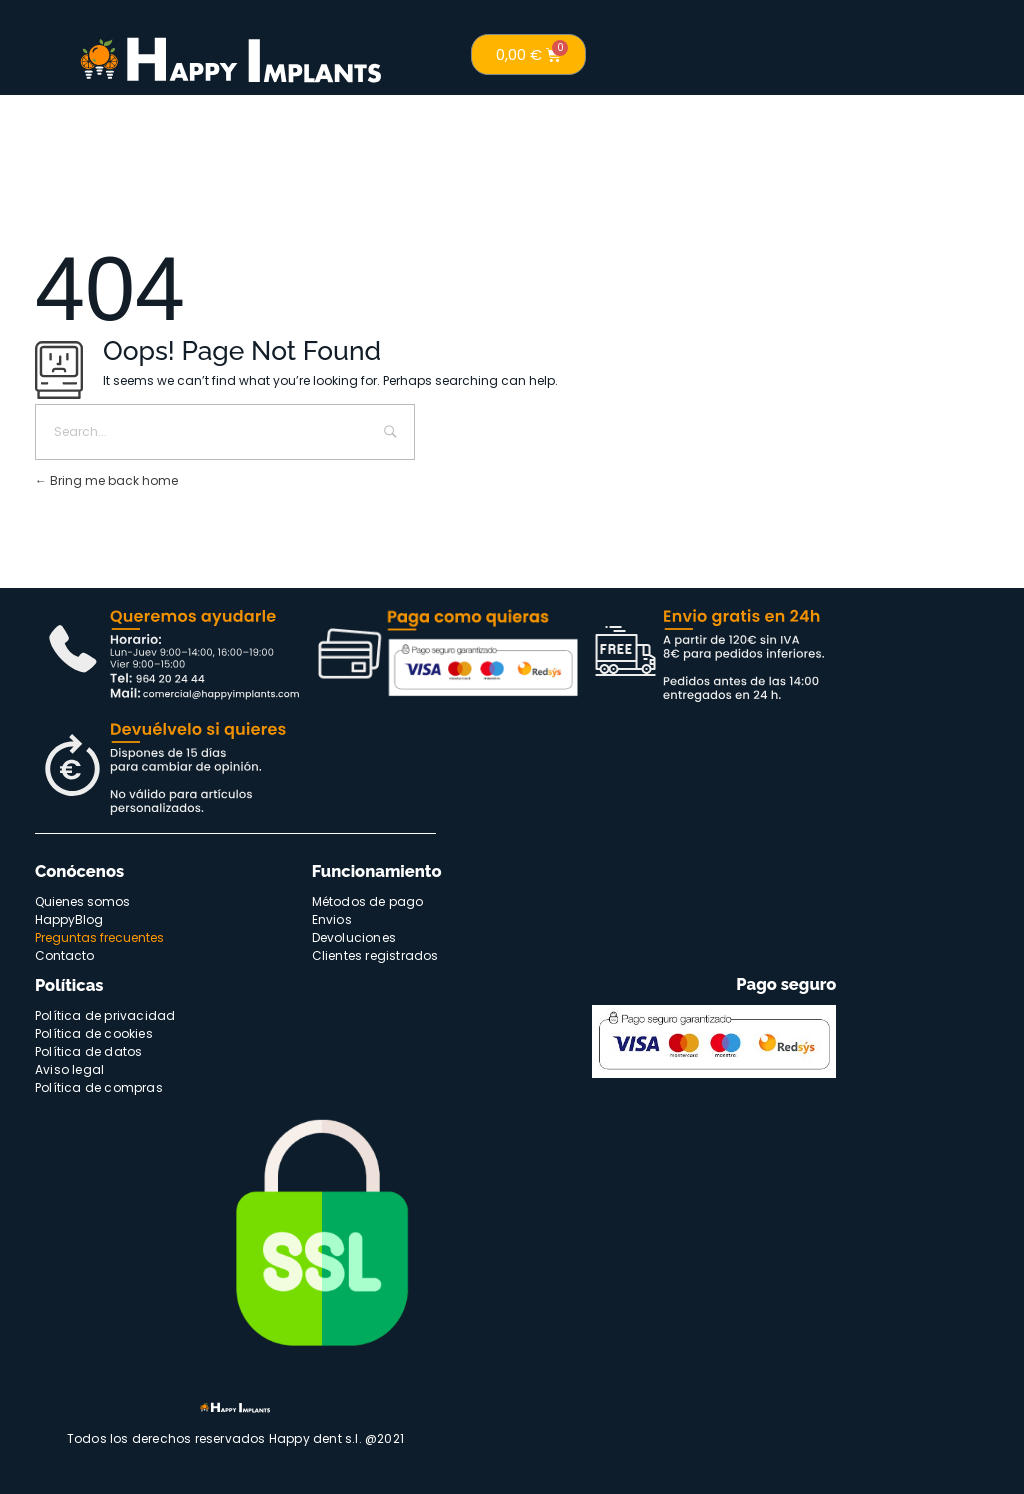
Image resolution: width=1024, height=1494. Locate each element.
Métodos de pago (368, 901)
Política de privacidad (105, 1015)
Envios (332, 919)
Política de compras (99, 1087)
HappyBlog (69, 919)
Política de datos (88, 1051)
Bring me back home (106, 480)
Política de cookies (94, 1033)
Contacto (64, 955)
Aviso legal (69, 1069)
